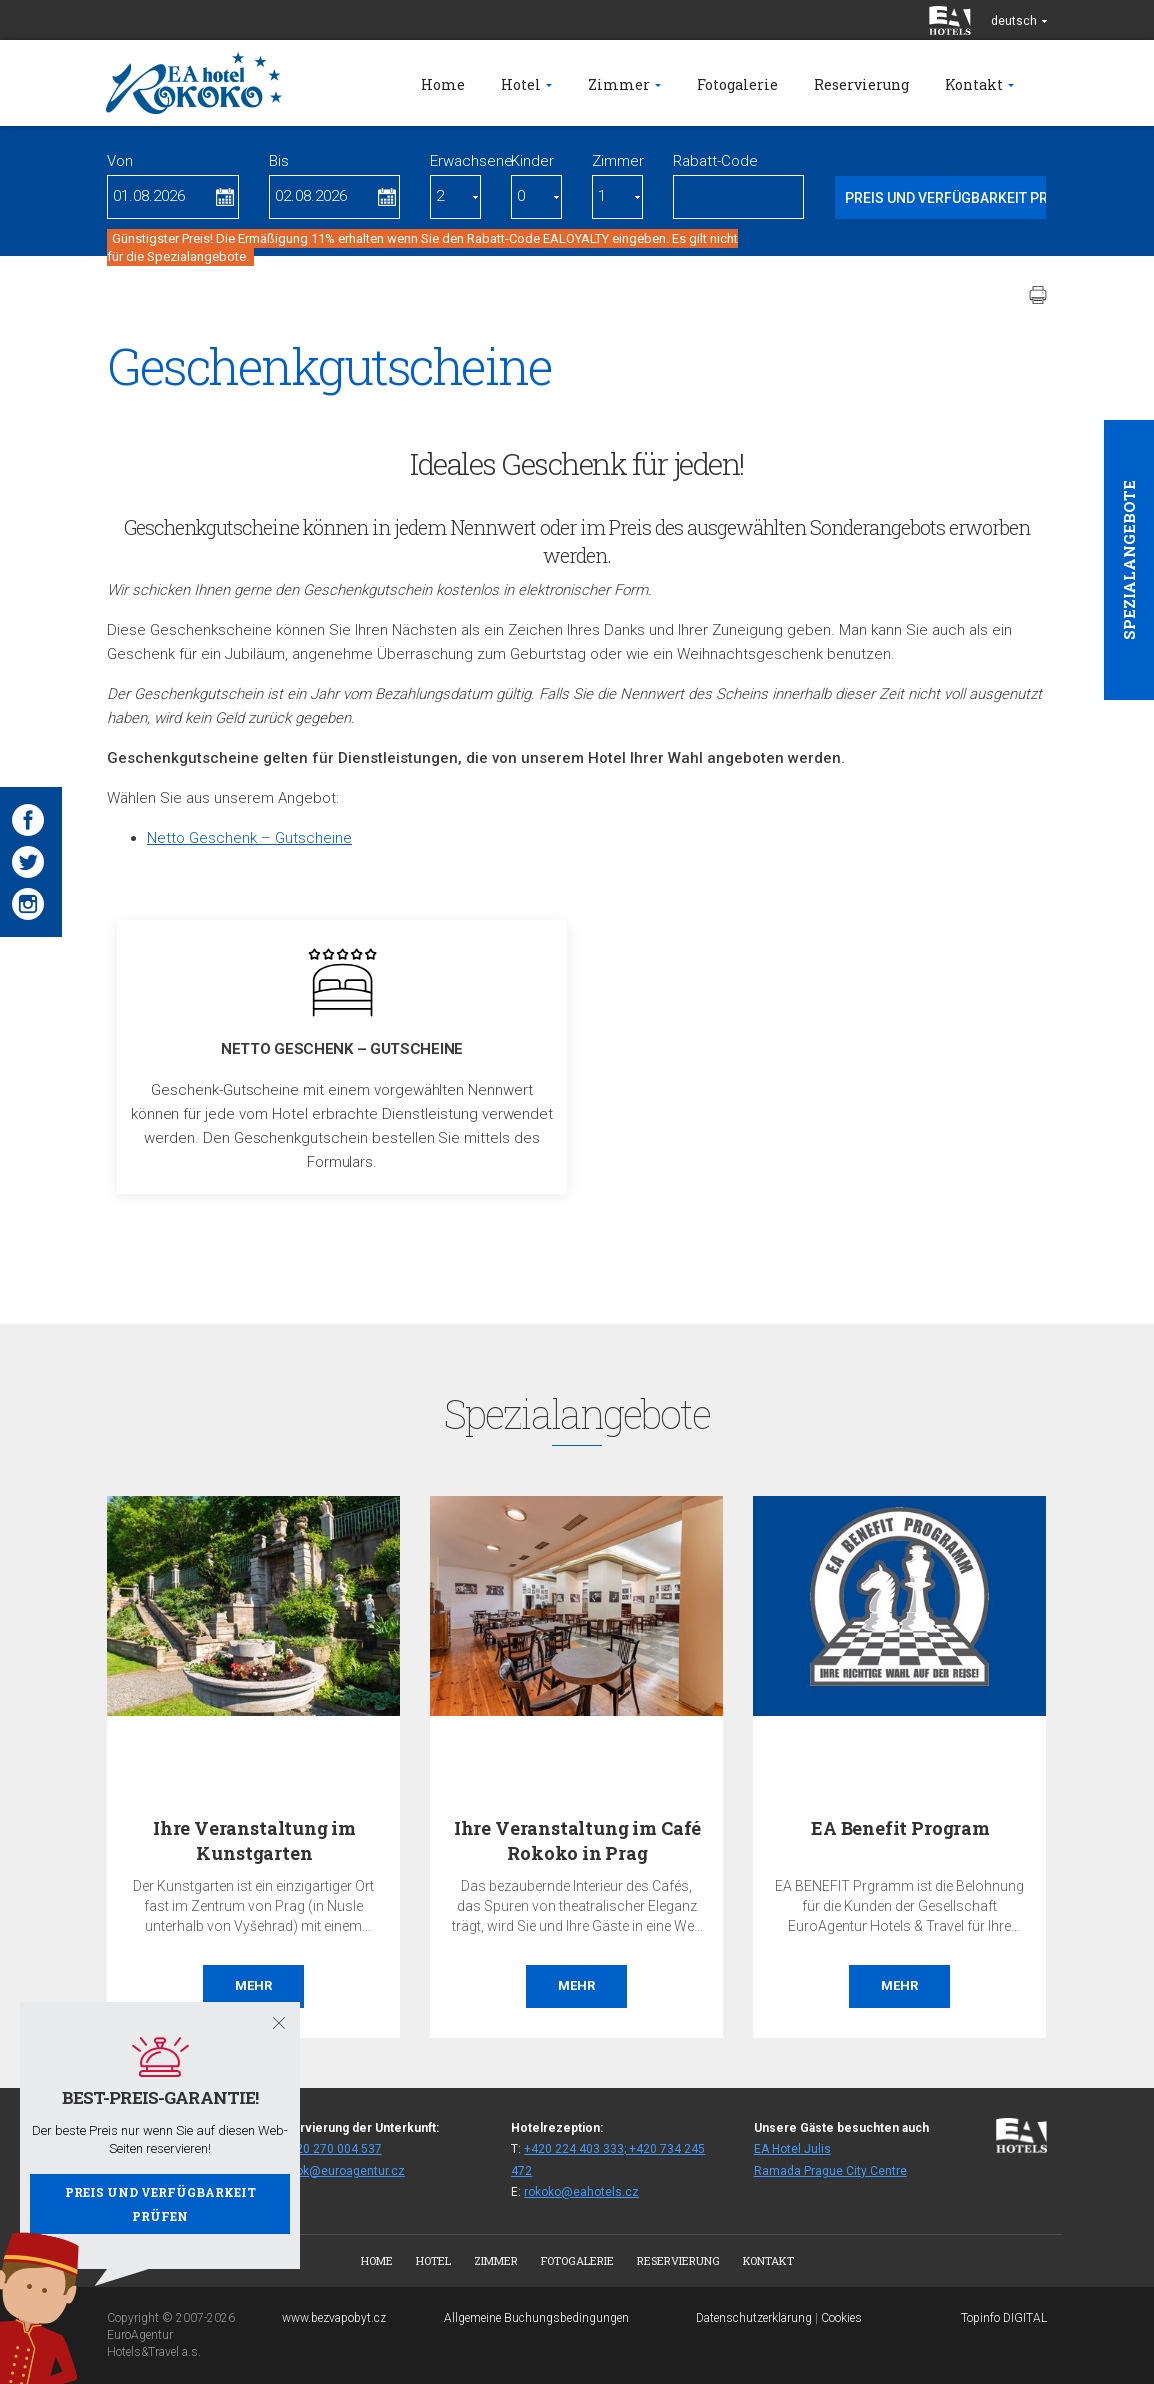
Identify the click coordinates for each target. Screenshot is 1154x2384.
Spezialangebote (1129, 560)
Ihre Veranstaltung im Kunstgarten (254, 1840)
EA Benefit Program (900, 1828)
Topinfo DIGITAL (1004, 2318)
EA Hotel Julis (792, 2149)
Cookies (841, 2318)
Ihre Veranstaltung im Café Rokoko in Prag (577, 1840)
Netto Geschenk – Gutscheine (249, 838)
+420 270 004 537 (332, 2149)
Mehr (253, 1985)
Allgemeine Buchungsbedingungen (536, 2318)
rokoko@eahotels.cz (581, 2192)
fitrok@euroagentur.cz (343, 2171)
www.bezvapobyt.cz (334, 2318)
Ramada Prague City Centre (830, 2171)
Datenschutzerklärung (754, 2318)
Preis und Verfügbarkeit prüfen (160, 2204)
